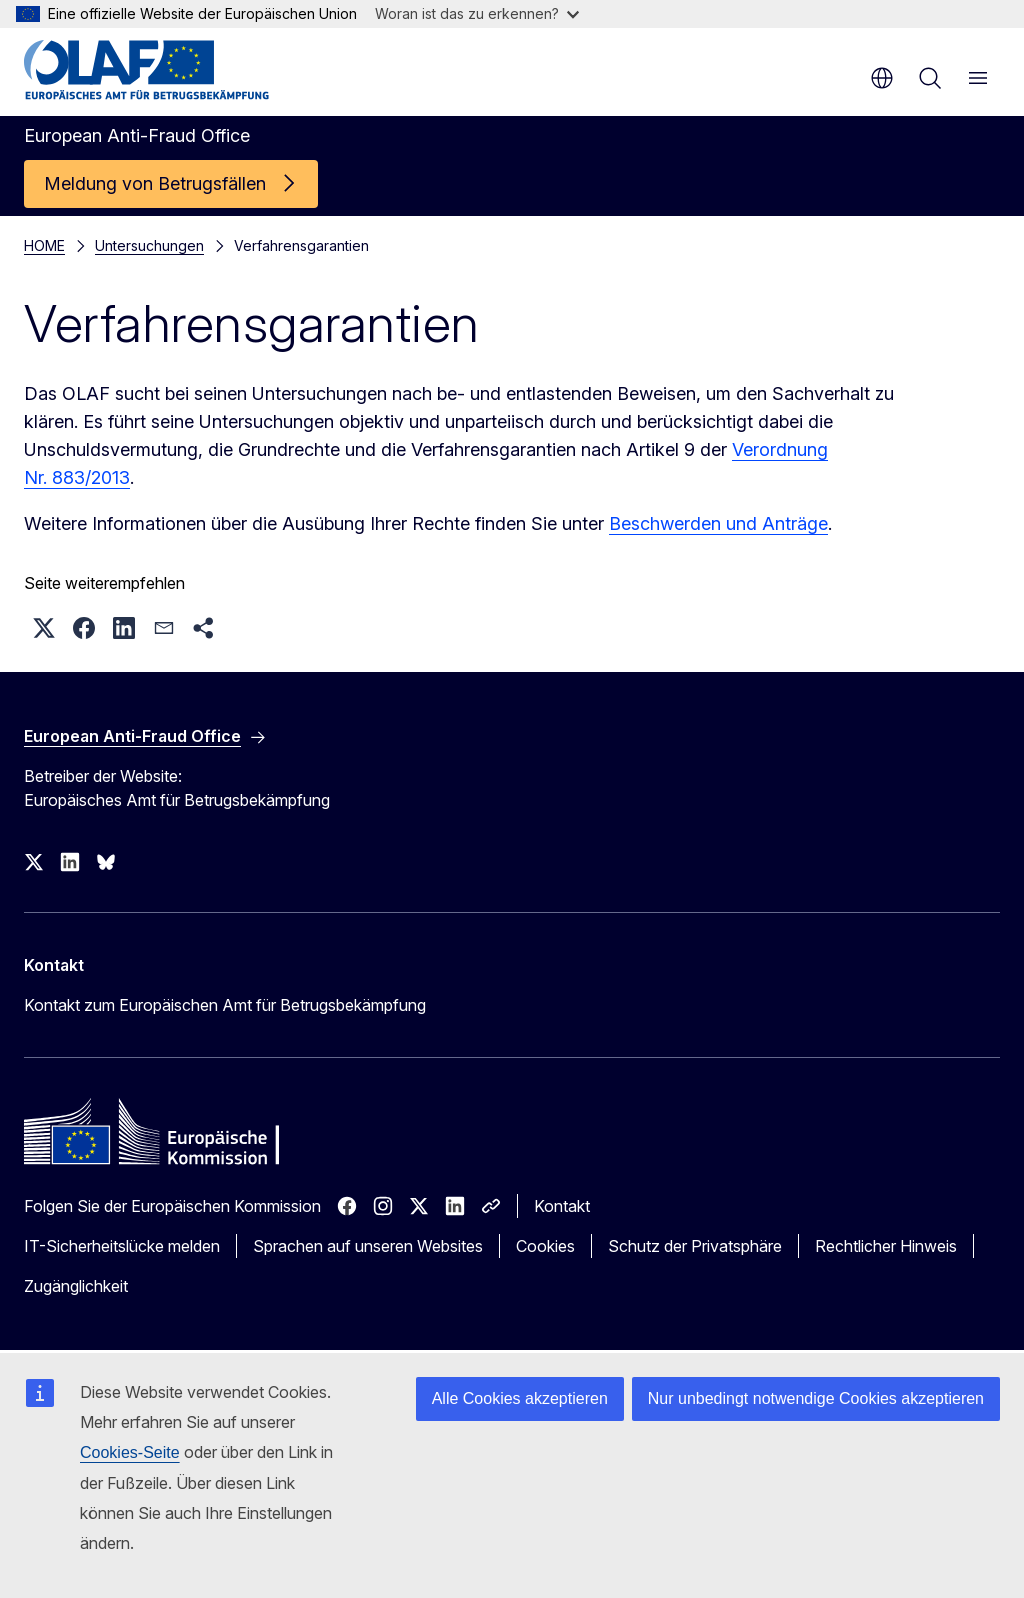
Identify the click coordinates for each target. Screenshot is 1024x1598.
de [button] (882, 78)
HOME (44, 245)
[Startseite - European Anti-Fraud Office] (146, 70)
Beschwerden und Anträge (718, 523)
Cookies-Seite (130, 1452)
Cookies (545, 1246)
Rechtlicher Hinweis (886, 1246)
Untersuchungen (149, 245)
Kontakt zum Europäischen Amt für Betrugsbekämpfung (225, 1005)
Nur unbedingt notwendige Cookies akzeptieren (816, 1398)
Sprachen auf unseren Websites (368, 1246)
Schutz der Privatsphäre (695, 1246)
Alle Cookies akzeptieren (520, 1398)
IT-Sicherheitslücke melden (122, 1246)
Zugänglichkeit (76, 1286)
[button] (44, 628)
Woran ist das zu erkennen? (477, 13)
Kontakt (562, 1206)
